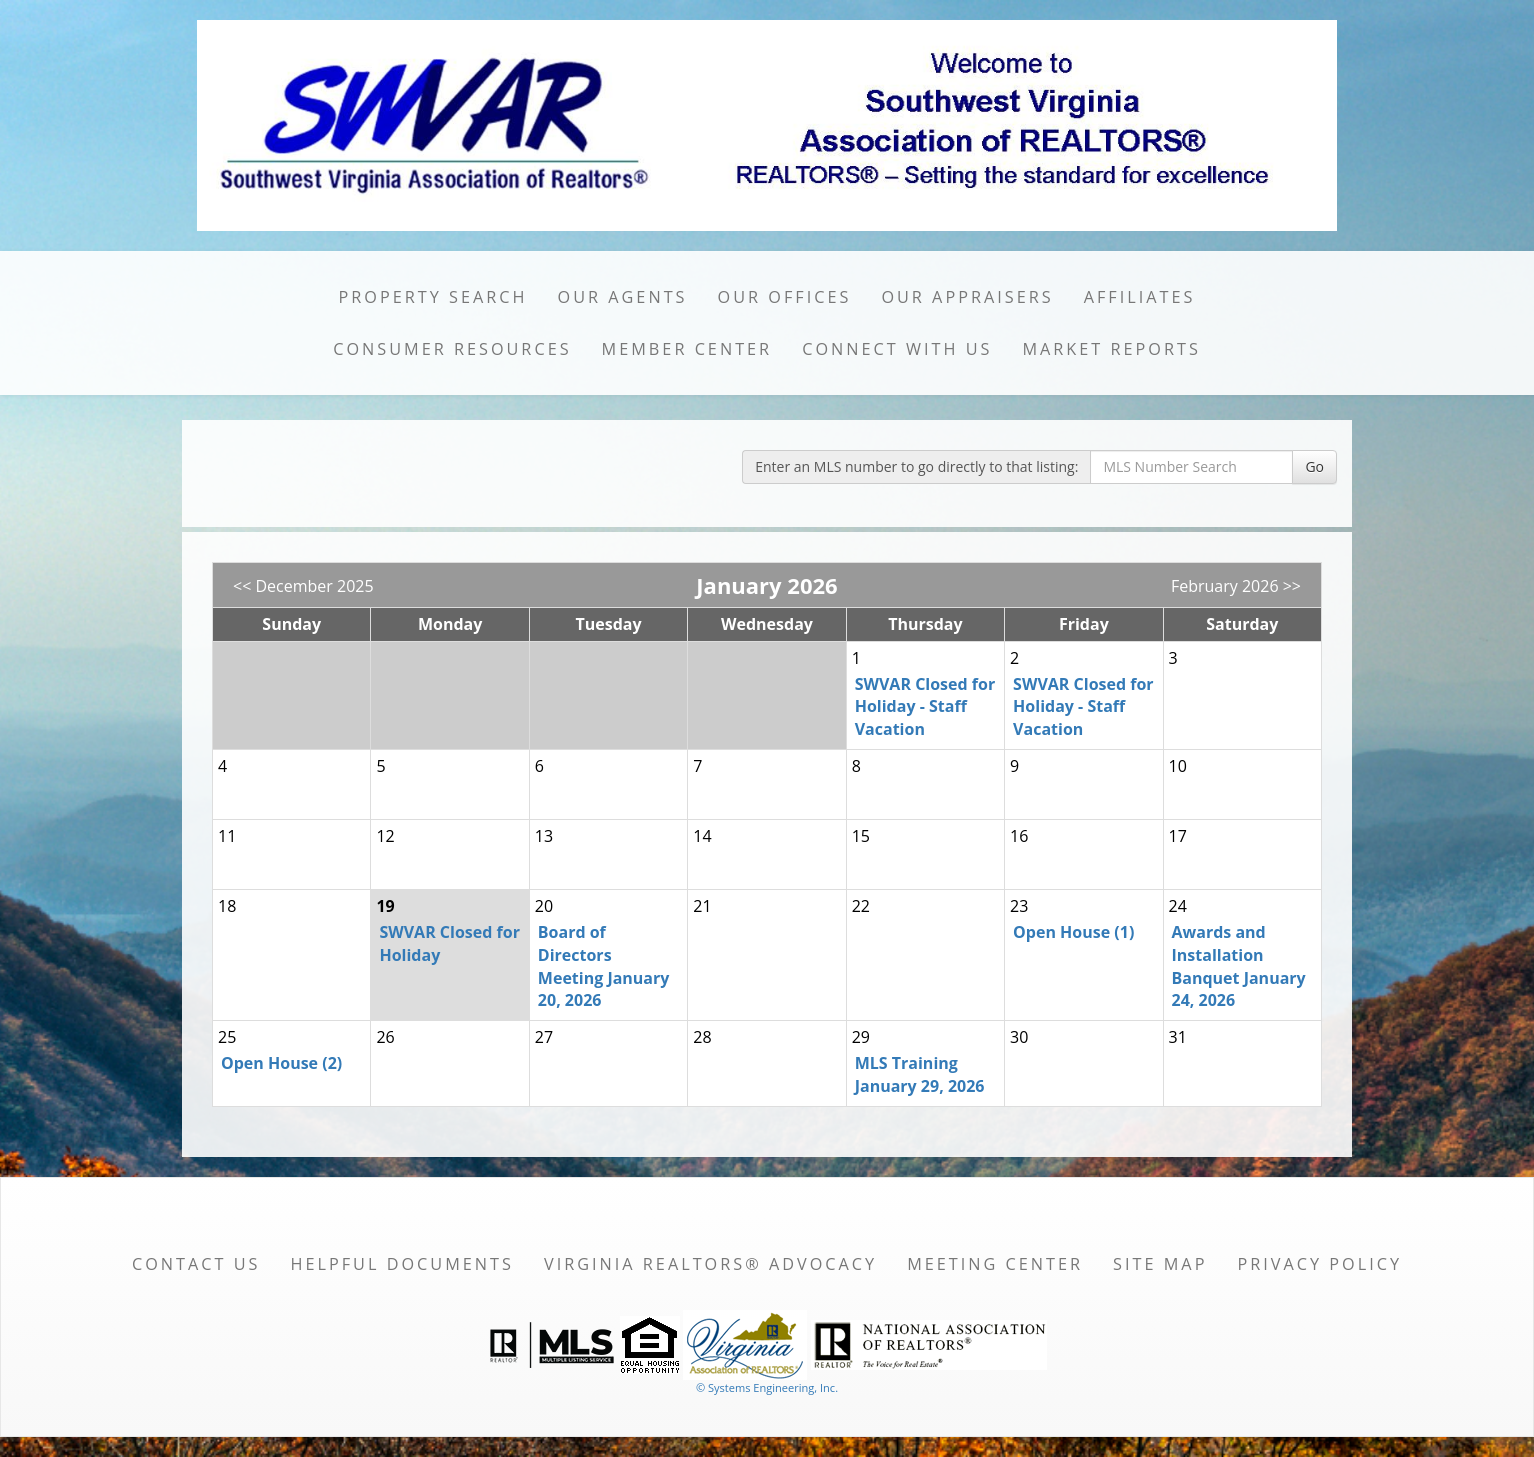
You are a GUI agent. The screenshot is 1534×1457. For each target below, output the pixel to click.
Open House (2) (281, 1063)
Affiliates (1140, 297)
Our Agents (623, 297)
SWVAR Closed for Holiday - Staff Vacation (925, 707)
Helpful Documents (401, 1264)
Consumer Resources (452, 349)
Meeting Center (995, 1264)
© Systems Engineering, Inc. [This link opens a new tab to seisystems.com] (767, 1387)
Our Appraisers (967, 297)
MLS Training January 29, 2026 (920, 1074)
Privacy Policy (1319, 1264)
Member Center (687, 349)
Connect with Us (897, 349)
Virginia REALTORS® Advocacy (710, 1264)
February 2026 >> (1236, 586)
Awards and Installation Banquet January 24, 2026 (1239, 966)
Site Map (1160, 1264)
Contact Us (196, 1264)
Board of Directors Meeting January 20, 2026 (604, 966)
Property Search (433, 297)
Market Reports (1111, 349)
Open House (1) (1073, 932)
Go (1314, 466)
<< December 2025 (303, 586)
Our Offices (785, 297)
